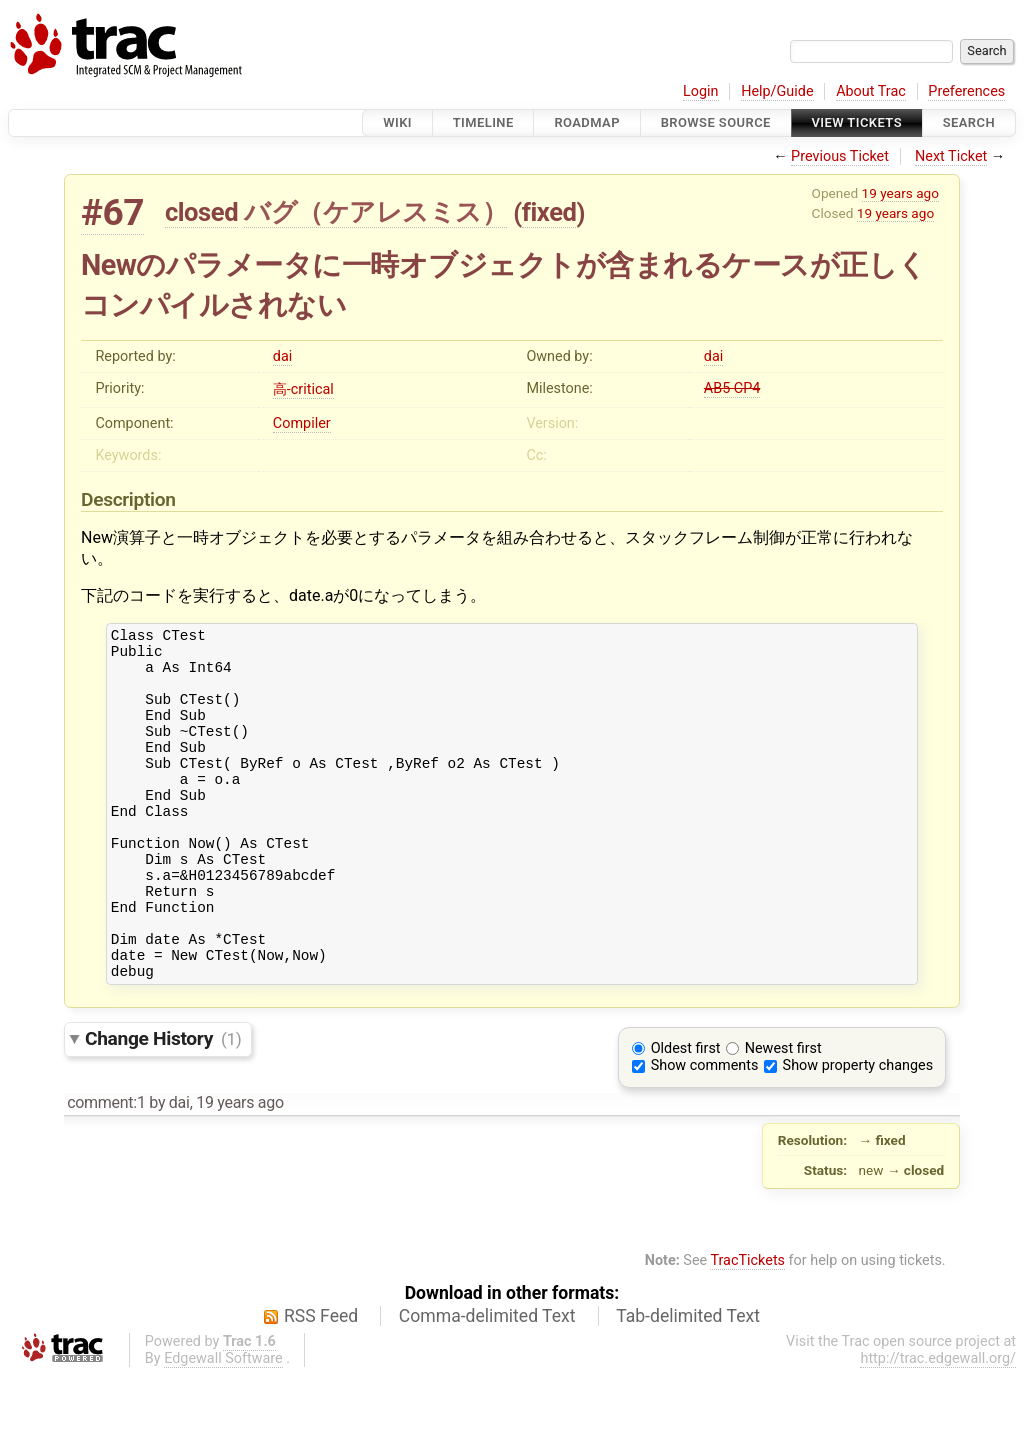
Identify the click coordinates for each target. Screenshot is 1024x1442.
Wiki (397, 122)
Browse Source (716, 122)
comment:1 (106, 1168)
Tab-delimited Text (688, 1382)
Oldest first (686, 1114)
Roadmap (587, 122)
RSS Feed (321, 1382)
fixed (549, 212)
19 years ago (900, 193)
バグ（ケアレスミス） (375, 212)
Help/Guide (777, 91)
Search (969, 122)
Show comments (705, 1131)
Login (701, 91)
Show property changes (858, 1131)
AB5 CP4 (732, 388)
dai (282, 356)
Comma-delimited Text (487, 1382)
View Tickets (857, 122)
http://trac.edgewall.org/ (938, 1424)
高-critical (303, 389)
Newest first (783, 1114)
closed (201, 212)
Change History (163, 1104)
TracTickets (747, 1326)
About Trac (871, 91)
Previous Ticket (840, 156)
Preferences (966, 91)
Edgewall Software (223, 1424)
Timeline (483, 122)
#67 (112, 212)
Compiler (302, 423)
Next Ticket (951, 156)
